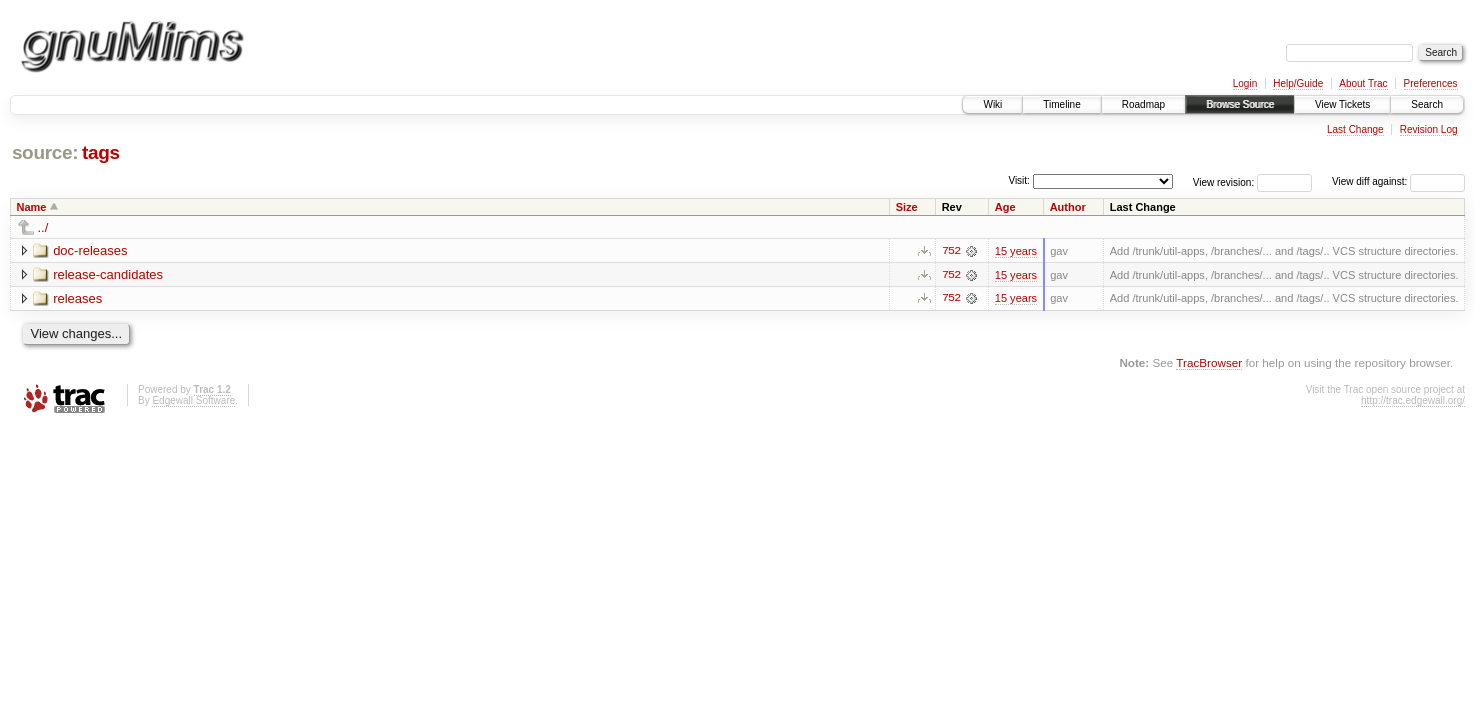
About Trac (1363, 83)
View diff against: (1398, 181)
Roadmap (1143, 104)
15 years (1016, 251)
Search (1427, 104)
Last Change (1355, 129)
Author (1068, 207)
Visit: (1019, 180)
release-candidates (108, 274)
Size (907, 207)
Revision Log (1429, 129)
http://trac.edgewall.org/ (1413, 400)
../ (43, 227)
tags (101, 152)
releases (77, 298)
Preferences (1431, 83)
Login (1245, 83)
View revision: (1224, 181)
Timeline (1061, 104)
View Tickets (1342, 104)
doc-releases (90, 250)
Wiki (992, 104)
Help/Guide (1298, 83)
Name (32, 207)
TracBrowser (1209, 363)
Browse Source (1240, 104)
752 (951, 251)
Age (1005, 207)
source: (45, 152)
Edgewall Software (193, 400)
